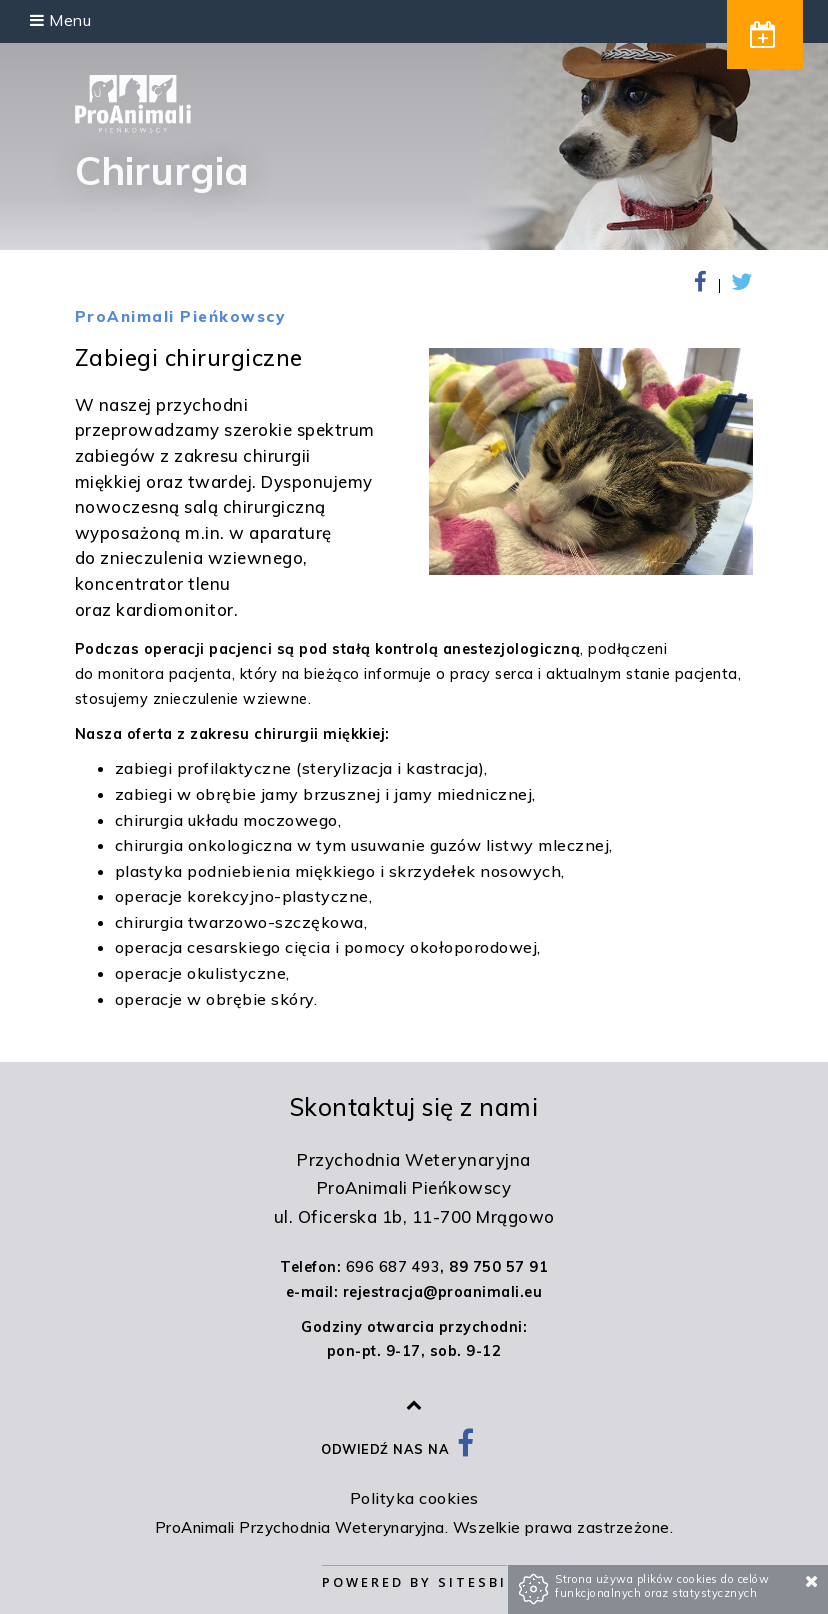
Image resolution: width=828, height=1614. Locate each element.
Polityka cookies (414, 1498)
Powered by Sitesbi (414, 1582)
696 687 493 (393, 1267)
